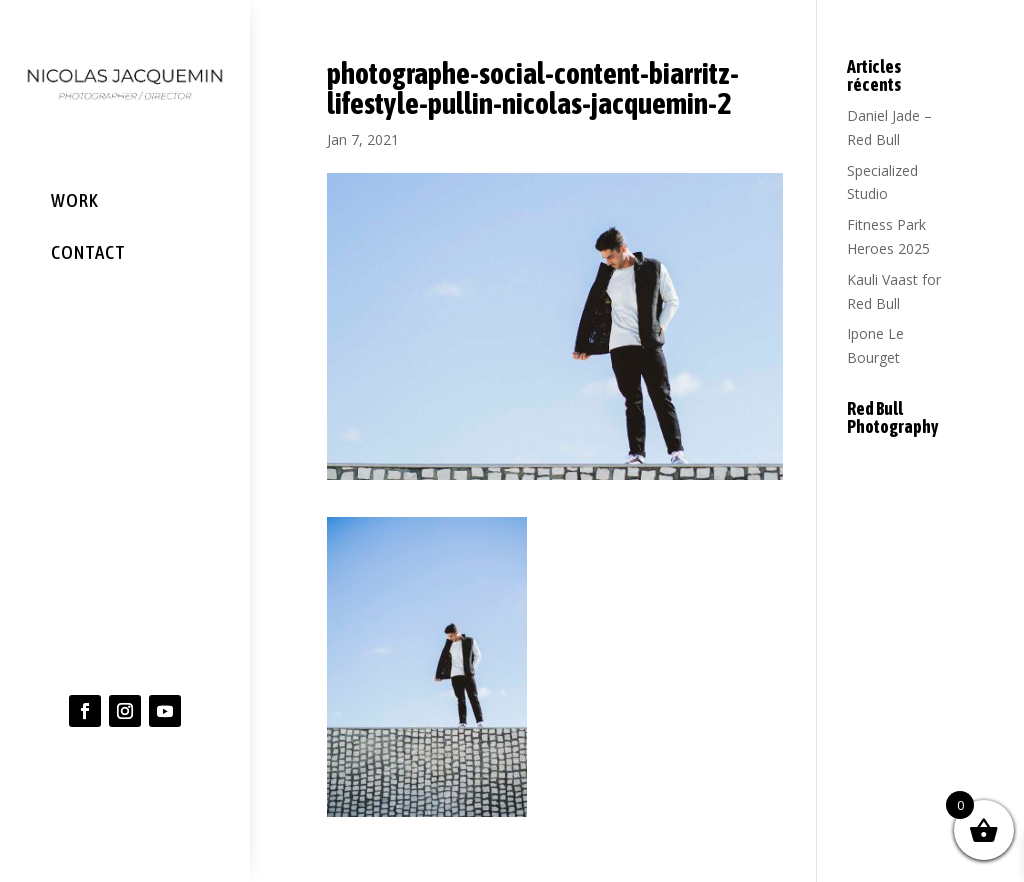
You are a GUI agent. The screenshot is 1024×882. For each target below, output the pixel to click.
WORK (75, 200)
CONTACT (88, 251)
